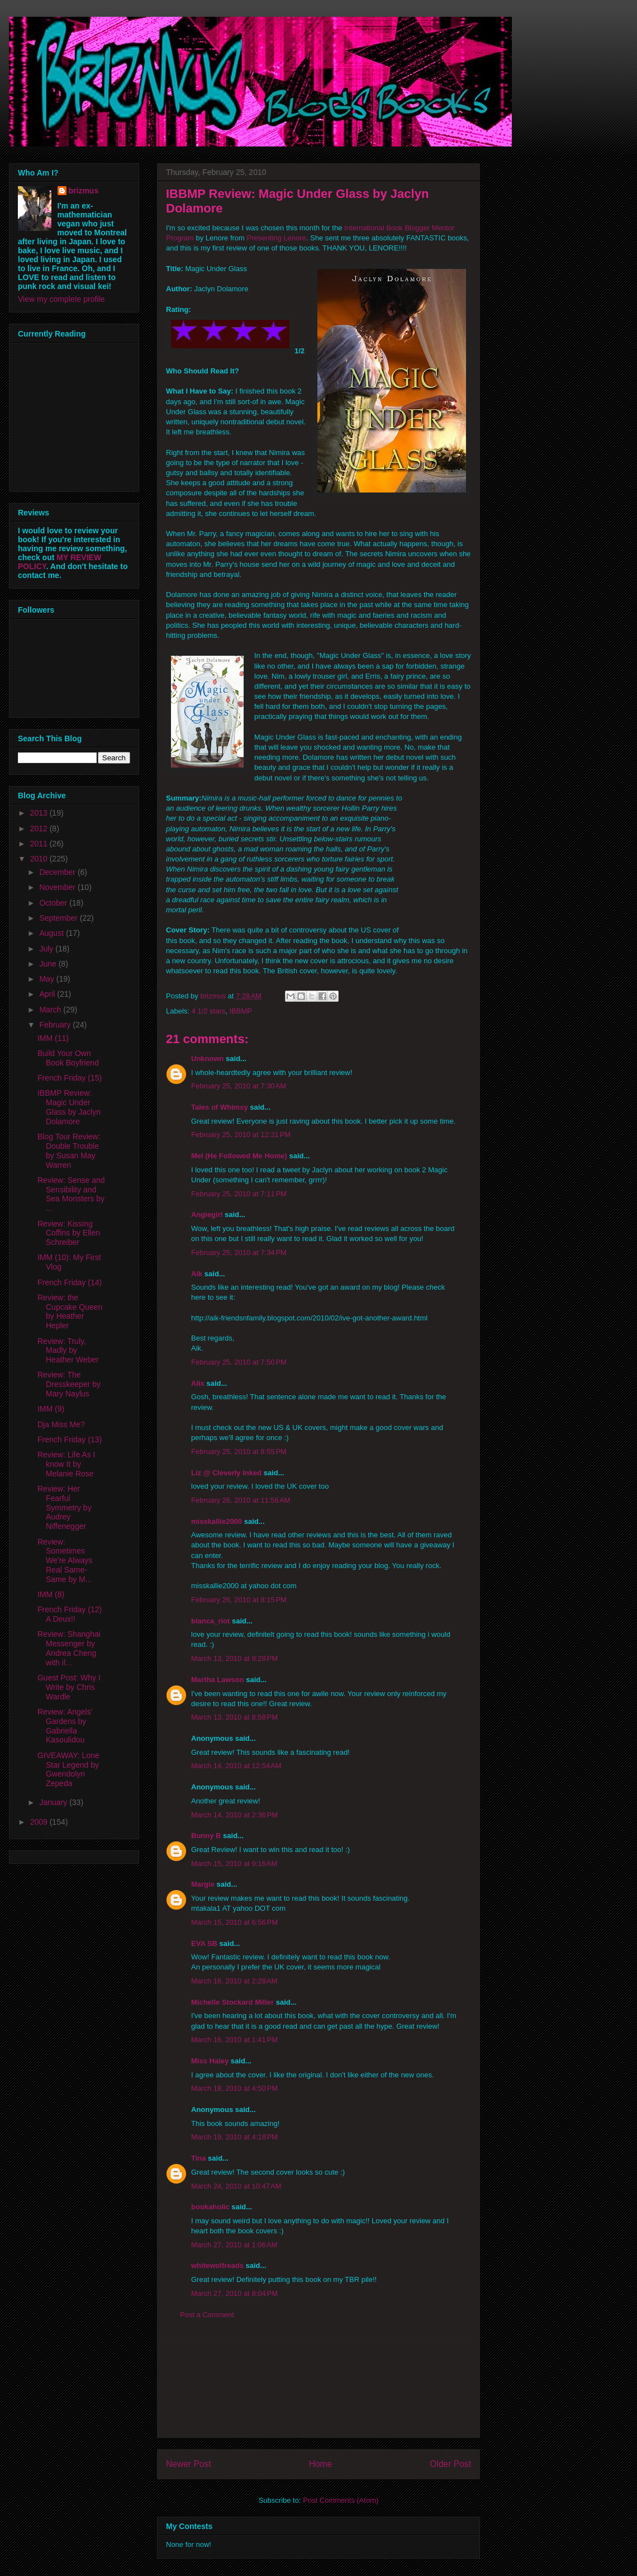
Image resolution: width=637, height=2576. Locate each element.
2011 (40, 843)
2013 (40, 812)
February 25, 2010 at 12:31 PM (241, 1134)
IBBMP (240, 1011)
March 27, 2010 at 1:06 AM (234, 2245)
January (54, 1802)
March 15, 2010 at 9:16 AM (234, 1863)
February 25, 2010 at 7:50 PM (239, 1362)
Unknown (207, 1058)
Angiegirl (206, 1214)
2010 (40, 858)
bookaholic (210, 2207)
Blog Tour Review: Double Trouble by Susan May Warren (69, 1150)
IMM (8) (50, 1594)
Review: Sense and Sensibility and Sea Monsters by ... (71, 1194)
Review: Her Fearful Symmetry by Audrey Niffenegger (64, 1507)
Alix (198, 1383)
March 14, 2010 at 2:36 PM (234, 1815)
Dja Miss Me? (61, 1424)
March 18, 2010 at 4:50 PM (234, 2088)
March (51, 1009)
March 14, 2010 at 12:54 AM (236, 1765)
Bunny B (206, 1835)
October (54, 902)
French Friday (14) (69, 1282)
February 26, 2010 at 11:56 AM (240, 1500)
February (56, 1024)
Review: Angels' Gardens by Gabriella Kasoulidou (64, 1725)
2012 (40, 828)
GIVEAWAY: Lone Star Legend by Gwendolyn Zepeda (68, 1769)
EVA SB (204, 1943)
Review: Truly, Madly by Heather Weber (68, 1351)
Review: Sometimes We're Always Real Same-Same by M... (64, 1560)
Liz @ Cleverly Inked (226, 1473)
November (58, 887)
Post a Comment (207, 2314)
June (48, 963)
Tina (198, 2158)
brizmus (84, 190)
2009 (40, 1821)
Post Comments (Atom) (340, 2500)
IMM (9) (50, 1408)
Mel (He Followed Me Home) (239, 1156)
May (47, 978)
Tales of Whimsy (219, 1107)
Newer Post (188, 2464)
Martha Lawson (217, 1679)
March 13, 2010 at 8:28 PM (234, 1658)
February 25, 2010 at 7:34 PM (239, 1252)
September (59, 917)
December (58, 872)
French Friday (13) (69, 1439)
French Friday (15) (69, 1077)
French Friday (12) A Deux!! (69, 1614)
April (48, 993)
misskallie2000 (216, 1521)
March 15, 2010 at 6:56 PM (234, 1922)
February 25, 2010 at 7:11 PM (239, 1194)
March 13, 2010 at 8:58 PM (234, 1717)
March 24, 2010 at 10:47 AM (236, 2186)
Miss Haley (210, 2061)
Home (320, 2464)
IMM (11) (53, 1038)
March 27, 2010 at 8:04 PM (234, 2293)
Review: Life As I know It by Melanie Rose (66, 1464)
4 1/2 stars (209, 1011)
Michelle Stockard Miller (232, 2002)
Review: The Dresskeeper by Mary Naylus (69, 1384)
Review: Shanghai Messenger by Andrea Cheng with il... (69, 1648)
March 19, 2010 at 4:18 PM (234, 2137)
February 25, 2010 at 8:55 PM (239, 1451)
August (52, 933)
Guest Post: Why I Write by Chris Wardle (69, 1687)
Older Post (450, 2464)
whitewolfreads (217, 2265)
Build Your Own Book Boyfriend (68, 1058)
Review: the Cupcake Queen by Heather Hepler (69, 1311)
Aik (196, 1274)
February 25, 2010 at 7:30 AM (238, 1086)
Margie (203, 1884)
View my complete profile (61, 299)
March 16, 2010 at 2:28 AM (234, 1981)
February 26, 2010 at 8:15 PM (239, 1599)
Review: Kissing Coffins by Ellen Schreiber (68, 1233)
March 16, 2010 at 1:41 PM (234, 2039)
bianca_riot (210, 1621)
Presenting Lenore (276, 238)
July (47, 948)
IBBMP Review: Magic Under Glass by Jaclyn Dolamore (69, 1106)
